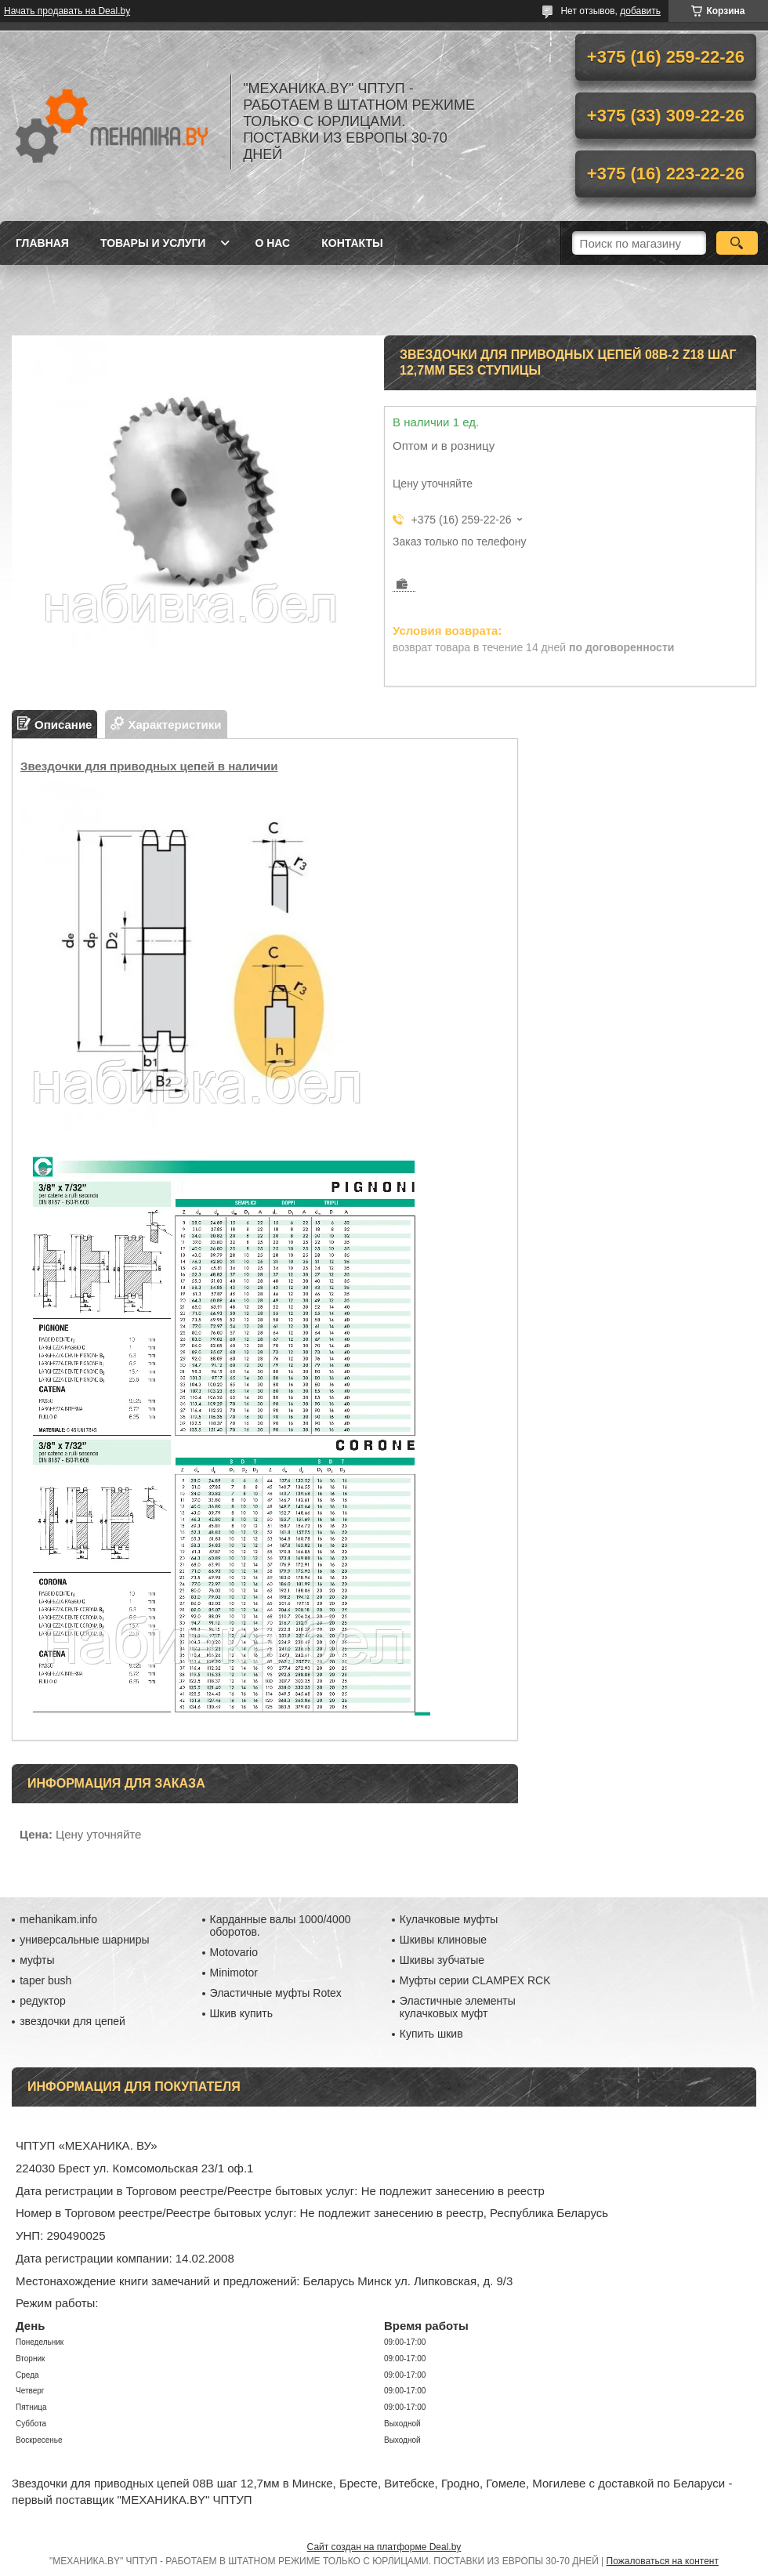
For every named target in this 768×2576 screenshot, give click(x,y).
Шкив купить (242, 2013)
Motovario (234, 1952)
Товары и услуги (153, 243)
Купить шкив (431, 2033)
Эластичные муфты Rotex (276, 1993)
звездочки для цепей (72, 2021)
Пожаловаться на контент (663, 2561)
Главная (42, 243)
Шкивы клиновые (443, 1939)
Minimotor (234, 1972)
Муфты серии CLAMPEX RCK (475, 1980)
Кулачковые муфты (449, 1919)
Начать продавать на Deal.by (67, 10)
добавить (640, 10)
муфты (37, 1960)
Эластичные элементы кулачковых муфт (458, 2007)
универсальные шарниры (84, 1939)
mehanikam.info (58, 1919)
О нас (272, 243)
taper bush (45, 1980)
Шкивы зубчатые (442, 1960)
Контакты (351, 243)
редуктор (43, 2000)
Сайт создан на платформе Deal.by (384, 2547)
